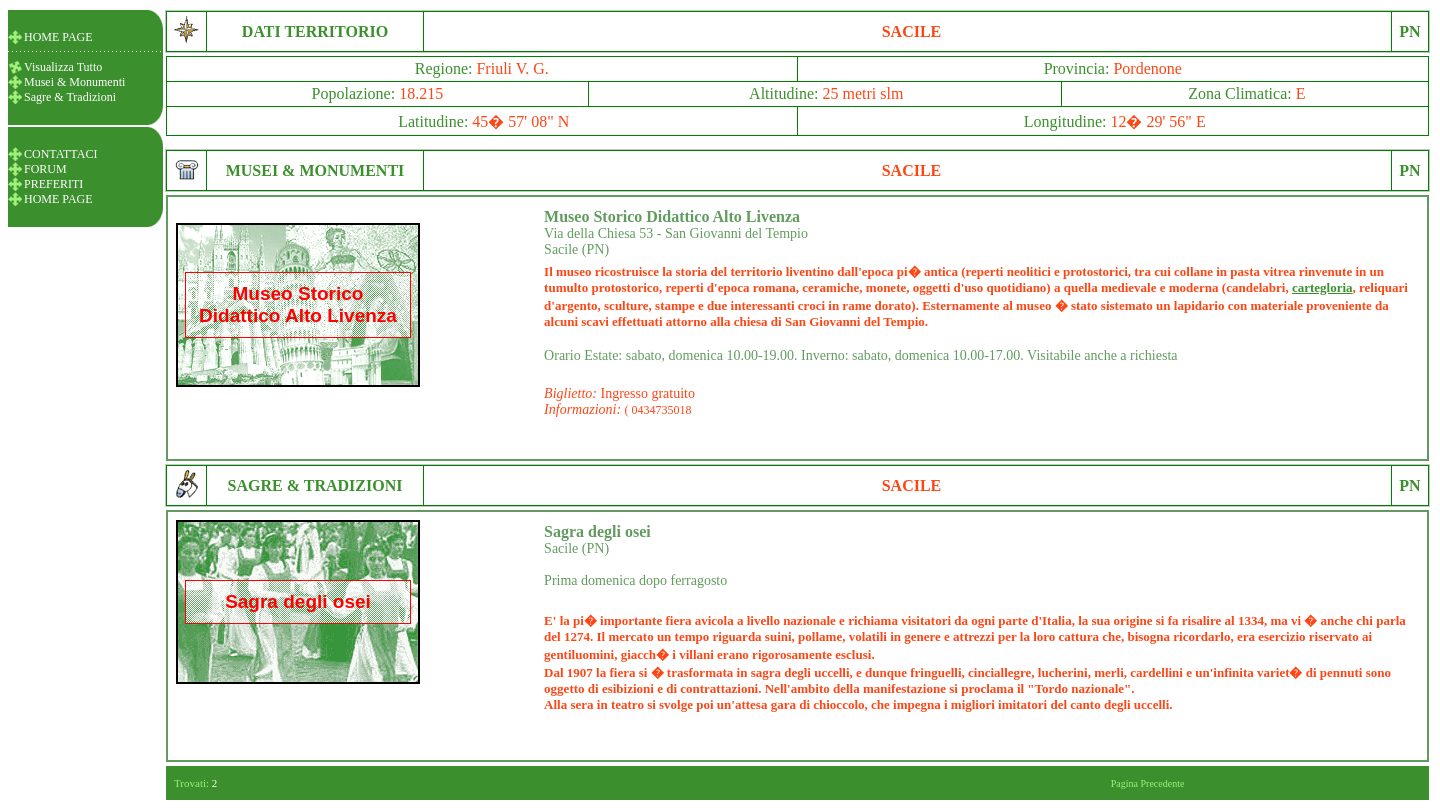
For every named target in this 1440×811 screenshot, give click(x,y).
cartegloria (1322, 287)
